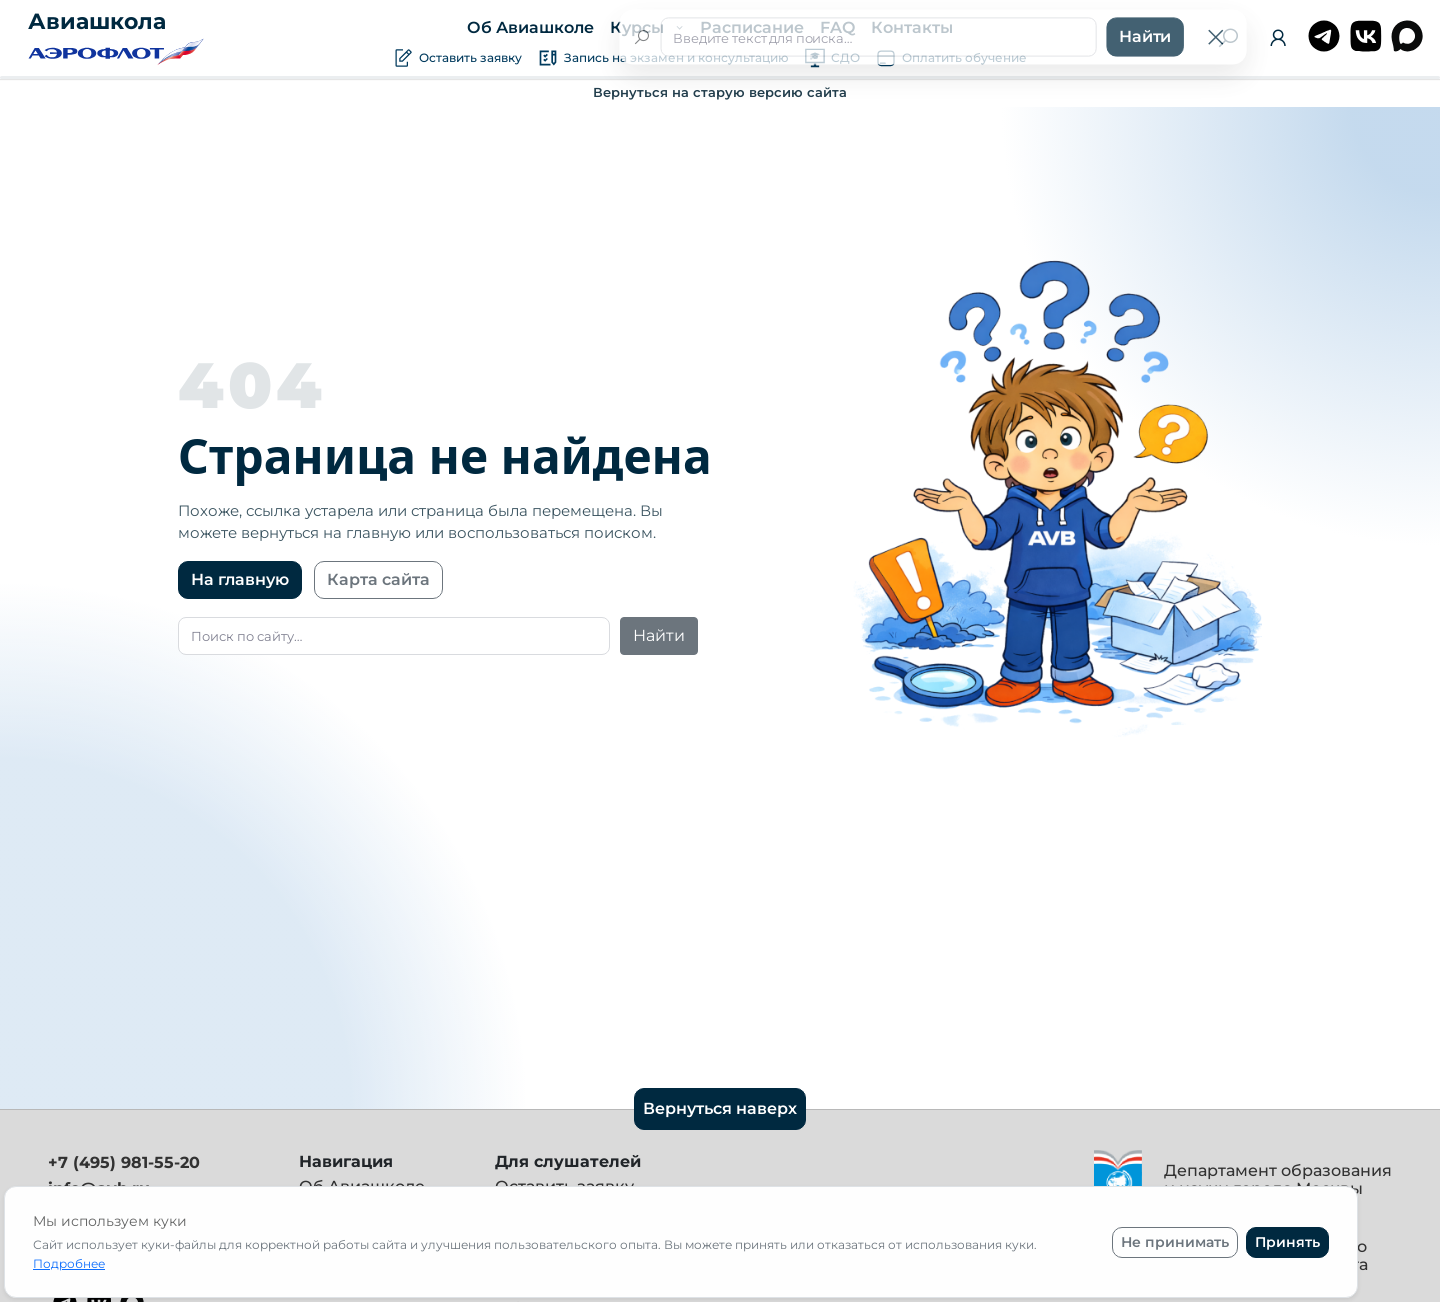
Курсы (639, 27)
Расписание (751, 27)
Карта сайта (378, 579)
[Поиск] (1228, 38)
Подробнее (69, 1263)
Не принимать (1175, 1242)
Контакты (911, 27)
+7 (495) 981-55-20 (124, 1162)
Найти (659, 635)
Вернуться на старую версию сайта (720, 92)
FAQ (836, 27)
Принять (1287, 1242)
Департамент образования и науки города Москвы (1278, 1179)
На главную (240, 579)
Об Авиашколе (530, 27)
